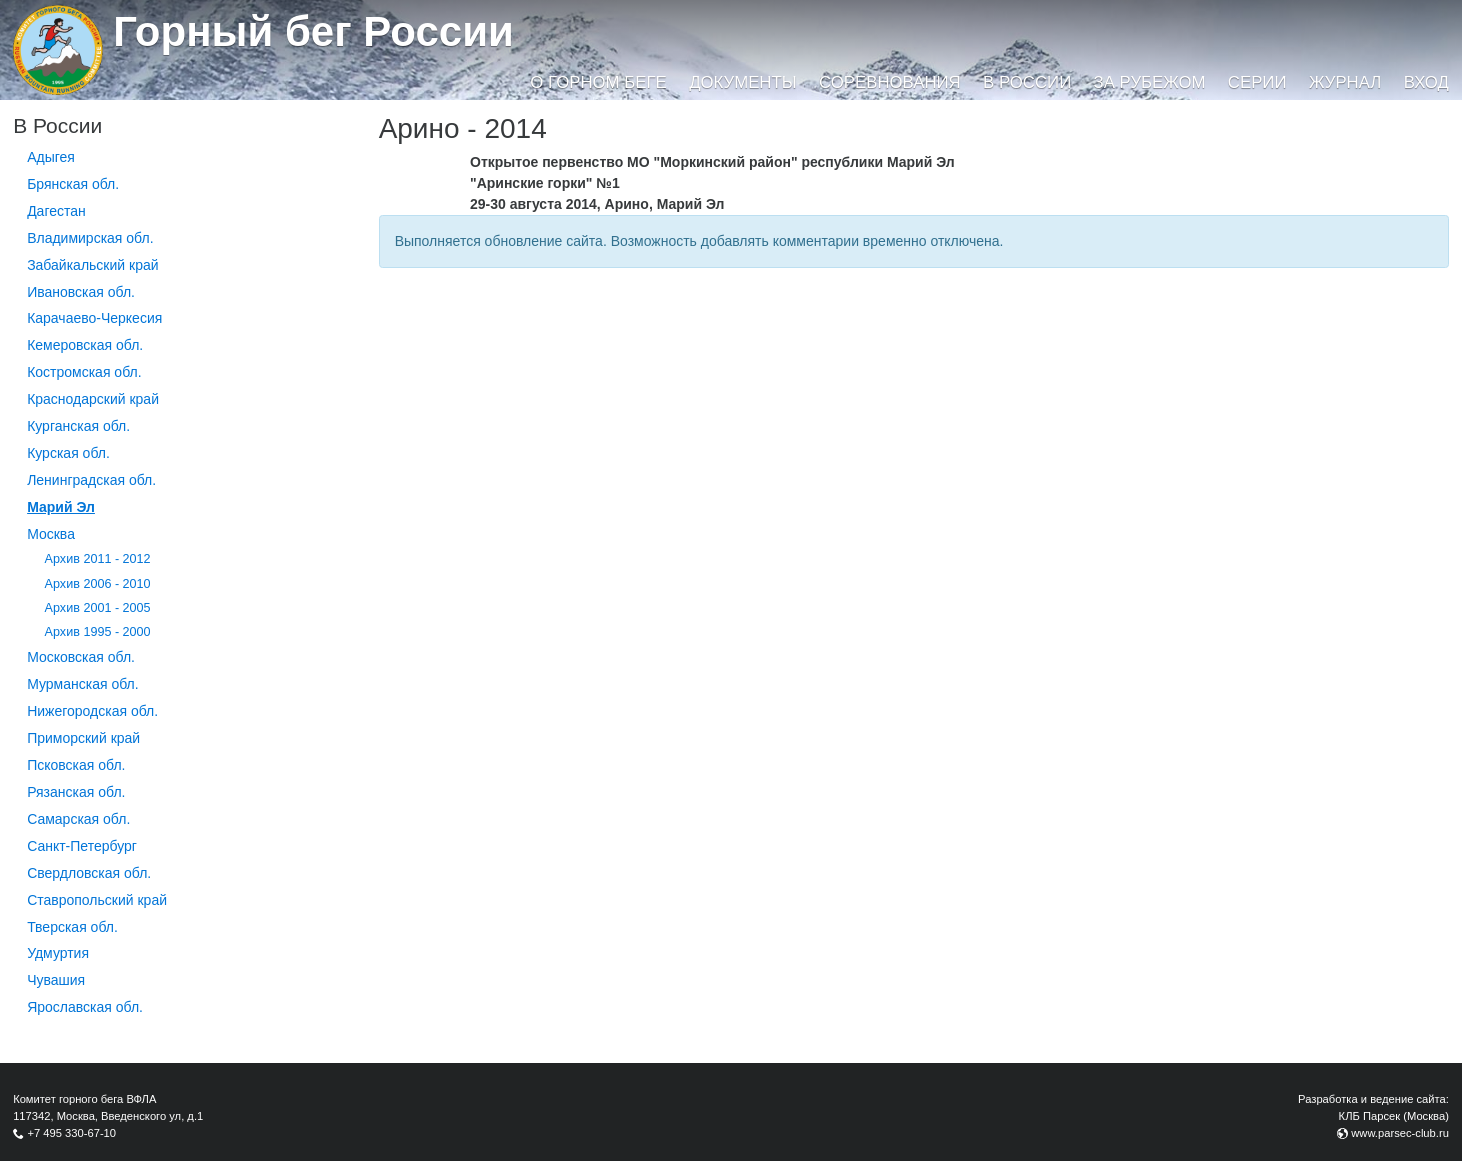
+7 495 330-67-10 (71, 1133)
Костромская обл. (84, 372)
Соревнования (890, 82)
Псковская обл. (76, 765)
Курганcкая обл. (78, 426)
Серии (1257, 82)
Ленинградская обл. (91, 480)
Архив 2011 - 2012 (98, 559)
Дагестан (56, 211)
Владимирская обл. (90, 238)
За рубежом (1150, 82)
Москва (51, 534)
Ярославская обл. (85, 1007)
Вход (1426, 82)
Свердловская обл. (89, 873)
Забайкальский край (92, 265)
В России (1027, 82)
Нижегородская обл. (92, 711)
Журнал (1345, 82)
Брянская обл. (73, 184)
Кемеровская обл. (85, 345)
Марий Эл (61, 507)
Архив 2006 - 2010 (98, 584)
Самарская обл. (78, 819)
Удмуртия (58, 953)
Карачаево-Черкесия (94, 318)
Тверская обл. (72, 927)
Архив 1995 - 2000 (98, 632)
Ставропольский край (97, 900)
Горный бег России (313, 31)
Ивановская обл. (81, 292)
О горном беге (598, 82)
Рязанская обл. (76, 792)
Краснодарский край (93, 399)
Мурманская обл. (83, 684)
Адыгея (51, 157)
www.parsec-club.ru (1400, 1133)
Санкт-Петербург (82, 846)
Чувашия (56, 980)
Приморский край (83, 738)
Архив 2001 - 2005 (98, 608)
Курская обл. (68, 453)
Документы (742, 82)
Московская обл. (81, 657)
